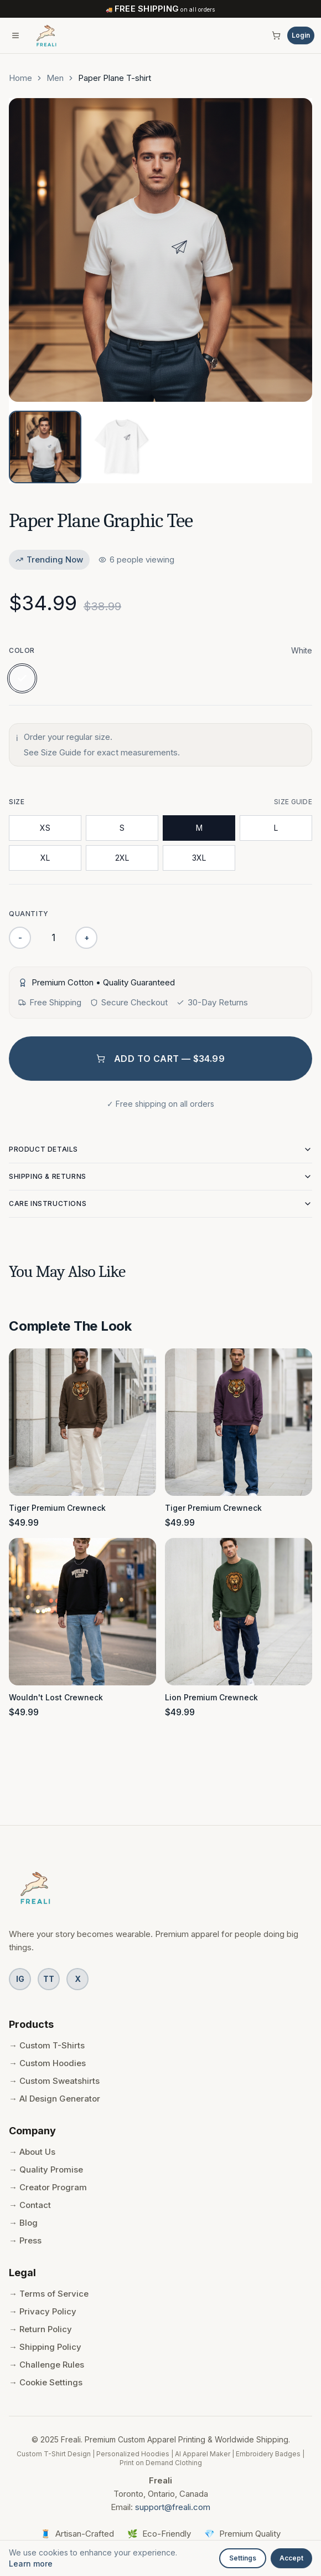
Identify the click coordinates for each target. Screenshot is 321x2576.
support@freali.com (172, 2507)
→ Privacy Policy (42, 2311)
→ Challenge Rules (46, 2364)
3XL (199, 857)
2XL (122, 857)
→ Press (25, 2240)
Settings (242, 2558)
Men (55, 78)
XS (45, 827)
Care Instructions (160, 1203)
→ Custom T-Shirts (47, 2045)
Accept (291, 2558)
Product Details (160, 1149)
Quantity (29, 913)
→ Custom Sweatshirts (54, 2081)
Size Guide (293, 802)
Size (16, 802)
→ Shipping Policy (45, 2347)
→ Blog (23, 2222)
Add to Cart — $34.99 (160, 1058)
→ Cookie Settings (45, 2382)
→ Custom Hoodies (47, 2063)
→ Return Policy (40, 2329)
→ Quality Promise (46, 2169)
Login (301, 35)
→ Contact (30, 2205)
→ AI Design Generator (54, 2098)
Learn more (31, 2563)
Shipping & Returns (160, 1176)
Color (22, 650)
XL (45, 857)
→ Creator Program (48, 2187)
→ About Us (32, 2151)
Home (20, 78)
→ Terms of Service (49, 2293)
